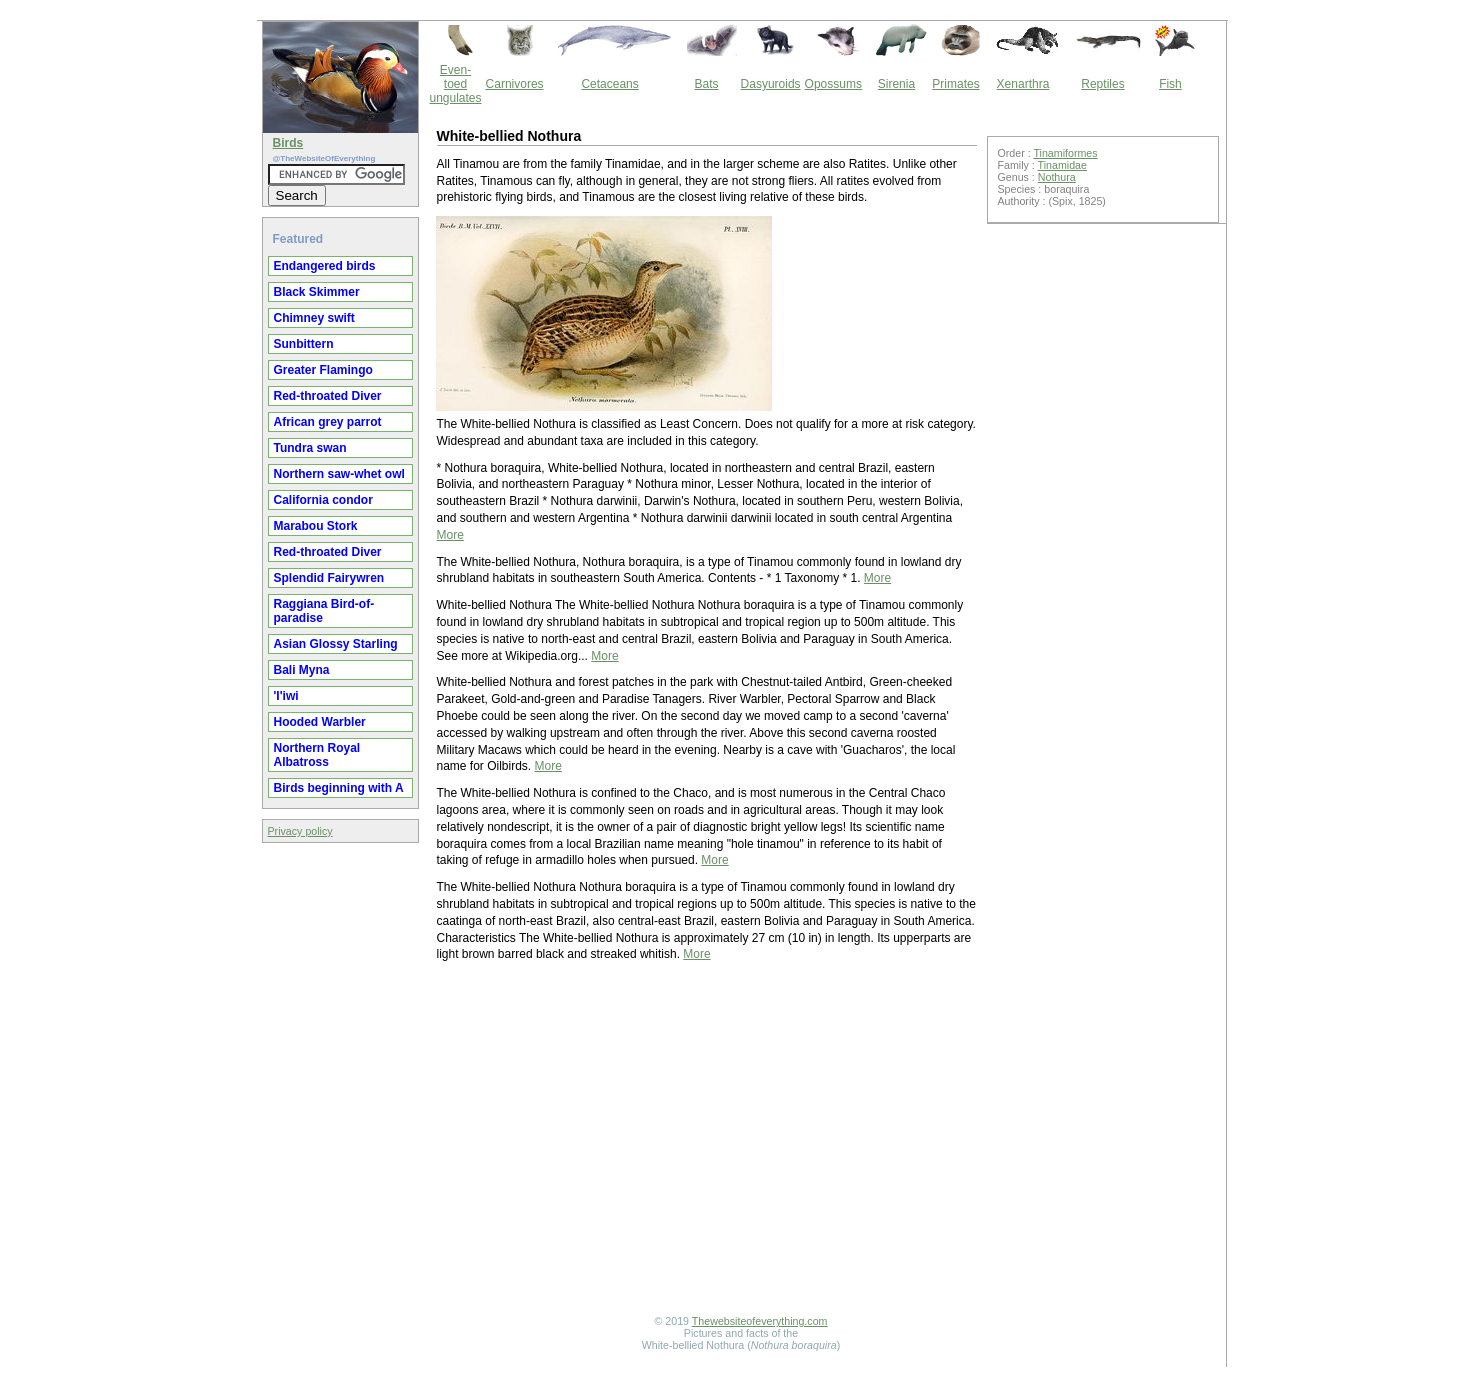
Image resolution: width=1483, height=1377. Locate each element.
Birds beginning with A (339, 788)
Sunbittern (304, 344)
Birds (288, 143)
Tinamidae (1062, 165)
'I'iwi (286, 696)
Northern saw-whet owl (339, 474)
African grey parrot (328, 422)
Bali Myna (302, 670)
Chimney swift (314, 318)
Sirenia (896, 84)
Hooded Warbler (320, 722)
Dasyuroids (771, 84)
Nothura (1057, 177)
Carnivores (515, 84)
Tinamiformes (1065, 153)
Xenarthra (1023, 84)
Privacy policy (300, 831)
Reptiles (1102, 84)
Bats (707, 84)
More (450, 535)
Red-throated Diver (328, 396)
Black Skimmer (317, 292)
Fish (1170, 84)
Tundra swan (310, 448)
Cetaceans (609, 84)
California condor (323, 500)
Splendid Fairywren (329, 578)
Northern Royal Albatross (317, 755)
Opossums (833, 84)
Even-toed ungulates (456, 84)
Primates (955, 84)
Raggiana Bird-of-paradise (324, 611)
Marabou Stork (316, 526)
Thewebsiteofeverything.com (760, 1321)
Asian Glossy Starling (336, 644)
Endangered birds (325, 266)
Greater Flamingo (323, 370)
